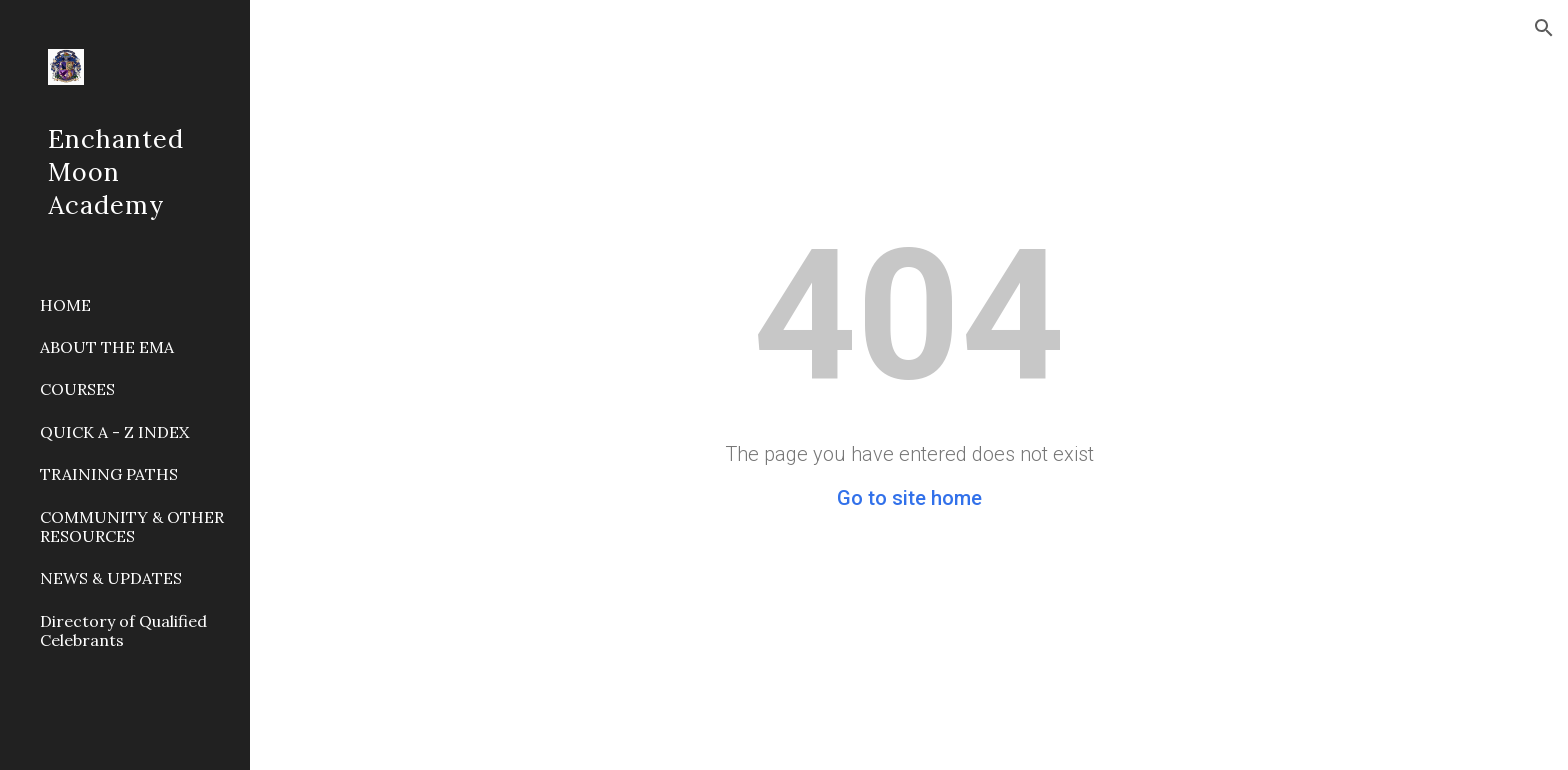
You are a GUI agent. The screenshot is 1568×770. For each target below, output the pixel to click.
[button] (1544, 28)
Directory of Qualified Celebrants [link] (123, 630)
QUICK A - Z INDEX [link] (114, 432)
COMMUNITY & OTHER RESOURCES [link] (132, 526)
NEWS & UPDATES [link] (111, 578)
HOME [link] (65, 305)
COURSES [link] (77, 389)
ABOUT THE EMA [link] (107, 347)
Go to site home (909, 498)
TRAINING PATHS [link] (109, 474)
